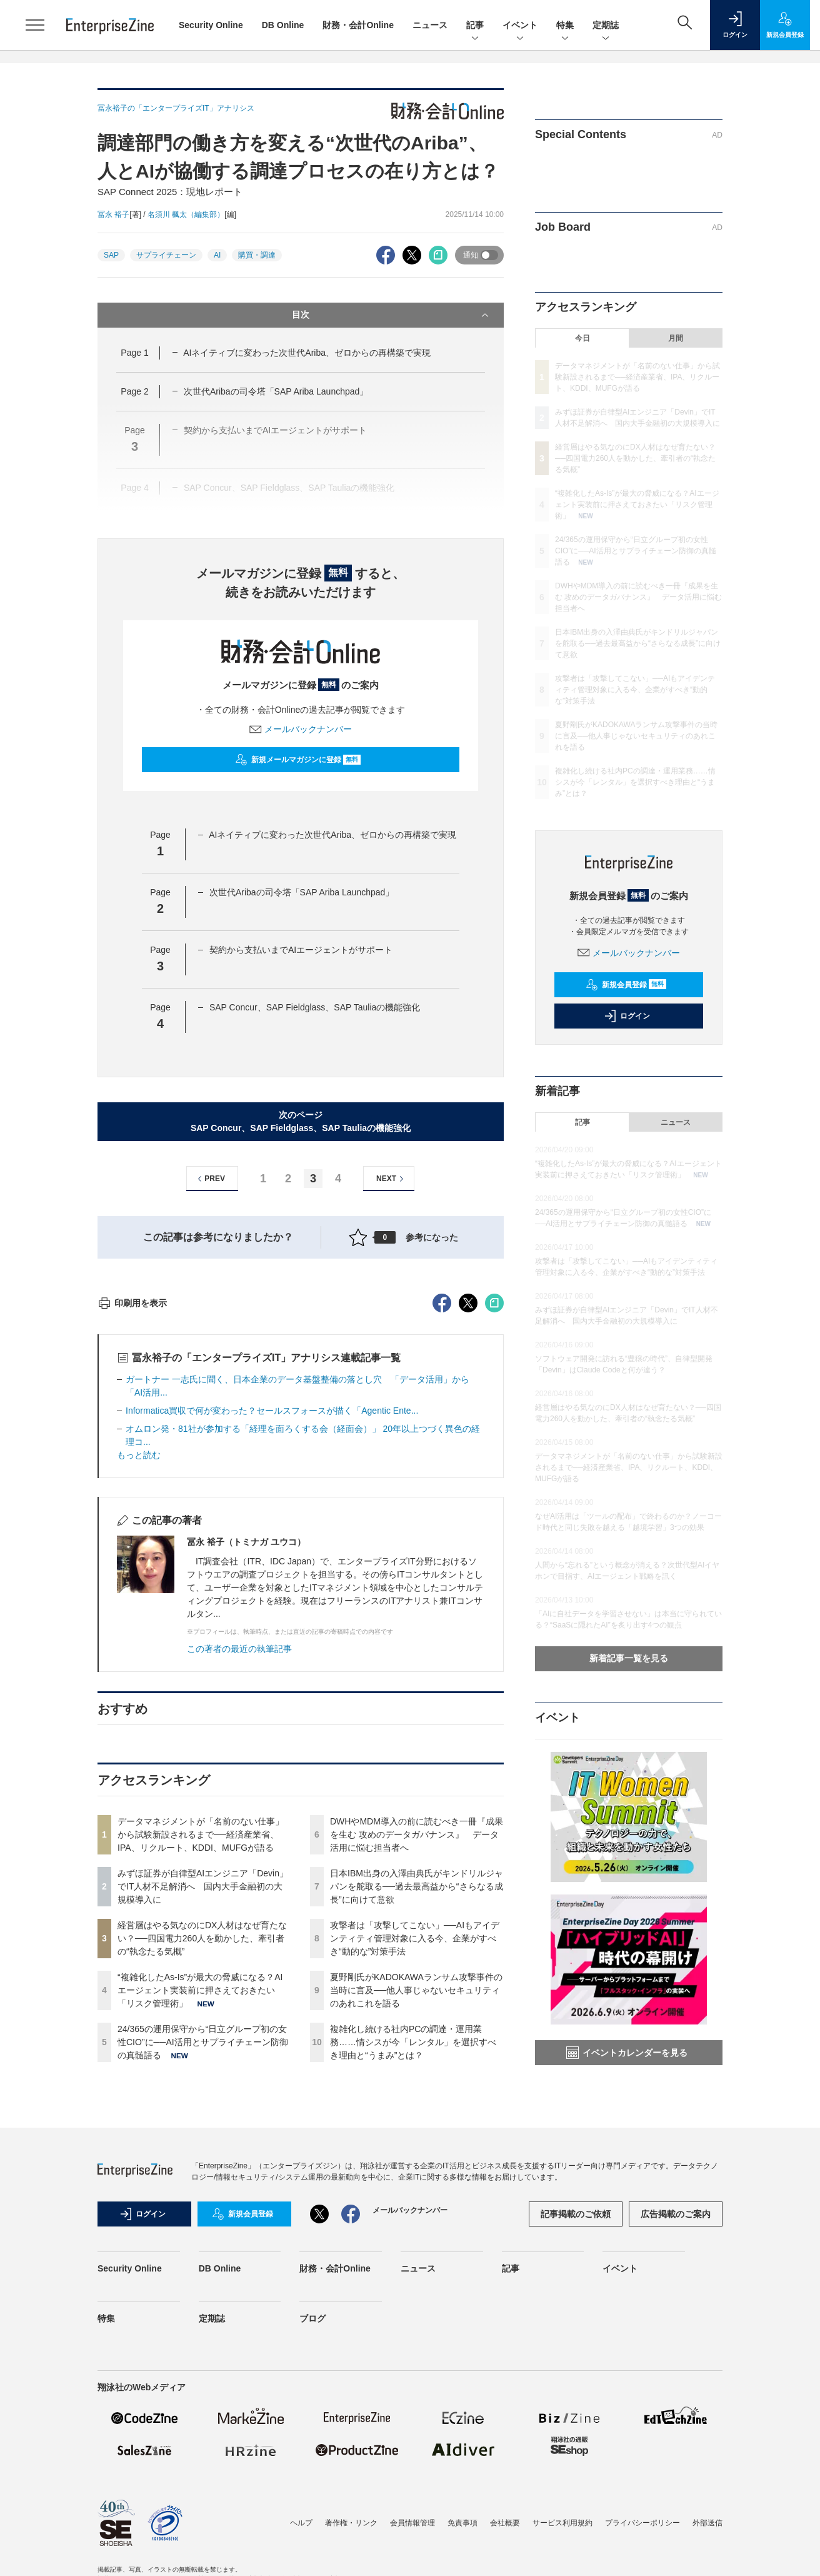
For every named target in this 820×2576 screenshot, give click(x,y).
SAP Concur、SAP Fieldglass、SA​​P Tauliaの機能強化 (314, 1007)
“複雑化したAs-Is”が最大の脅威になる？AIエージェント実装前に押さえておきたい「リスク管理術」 (200, 2215)
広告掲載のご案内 (676, 2436)
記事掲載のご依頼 (576, 2436)
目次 (391, 315)
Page (134, 353)
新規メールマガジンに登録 (298, 759)
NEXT (391, 1179)
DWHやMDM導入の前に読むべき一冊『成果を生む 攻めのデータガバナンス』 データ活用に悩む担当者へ (416, 2059)
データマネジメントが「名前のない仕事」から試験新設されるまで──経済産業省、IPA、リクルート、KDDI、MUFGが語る (201, 2059)
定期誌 (605, 26)
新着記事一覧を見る (628, 1658)
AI (217, 255)
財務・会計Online (358, 25)
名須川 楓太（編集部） (186, 214)
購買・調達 (257, 255)
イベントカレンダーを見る (627, 2052)
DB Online (283, 25)
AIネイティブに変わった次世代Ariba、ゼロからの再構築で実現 (307, 353)
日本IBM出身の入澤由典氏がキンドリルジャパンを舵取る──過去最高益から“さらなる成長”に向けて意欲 (416, 2111)
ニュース (430, 25)
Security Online (211, 25)
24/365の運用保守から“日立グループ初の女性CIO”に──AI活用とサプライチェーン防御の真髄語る (203, 2267)
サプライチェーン (166, 255)
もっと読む (139, 1680)
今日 (582, 338)
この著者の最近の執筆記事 (239, 1874)
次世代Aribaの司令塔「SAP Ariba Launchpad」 (276, 391)
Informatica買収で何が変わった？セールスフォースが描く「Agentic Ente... (272, 1636)
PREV (209, 1179)
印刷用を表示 (132, 1528)
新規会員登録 (626, 985)
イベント (520, 26)
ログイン (627, 1016)
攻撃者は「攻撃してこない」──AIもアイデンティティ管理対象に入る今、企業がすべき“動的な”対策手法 (414, 2163)
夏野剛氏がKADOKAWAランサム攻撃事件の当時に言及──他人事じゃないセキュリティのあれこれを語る (416, 2215)
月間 (675, 338)
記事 (475, 26)
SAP (111, 255)
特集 (565, 26)
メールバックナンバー (300, 729)
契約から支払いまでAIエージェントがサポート (300, 950)
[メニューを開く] (35, 25)
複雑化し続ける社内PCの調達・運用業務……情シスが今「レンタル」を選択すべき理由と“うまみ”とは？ (413, 2267)
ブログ (312, 2540)
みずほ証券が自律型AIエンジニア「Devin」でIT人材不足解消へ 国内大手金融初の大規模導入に (203, 2111)
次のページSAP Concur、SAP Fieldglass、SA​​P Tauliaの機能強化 (301, 1121)
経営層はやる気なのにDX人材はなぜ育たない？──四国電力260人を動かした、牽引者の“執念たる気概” (202, 2163)
